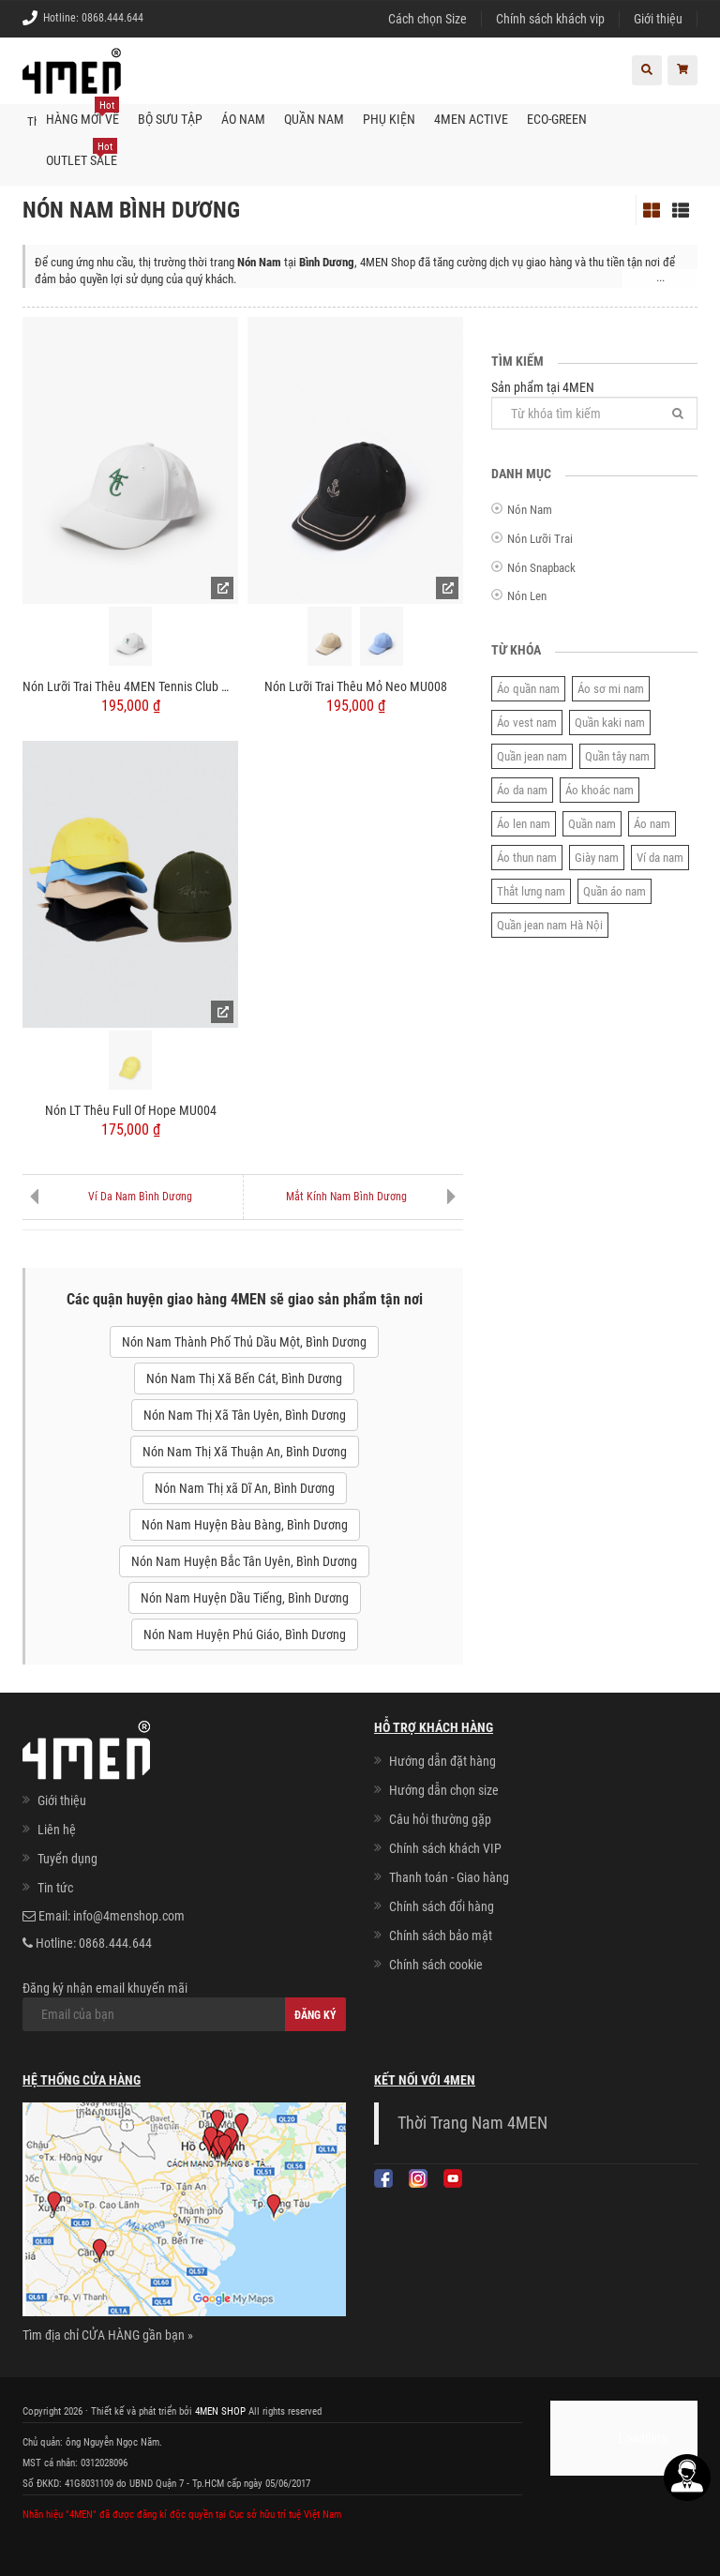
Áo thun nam (527, 857)
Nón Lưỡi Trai (540, 538)
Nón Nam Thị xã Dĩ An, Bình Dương (245, 1488)
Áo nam (652, 823)
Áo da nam (522, 789)
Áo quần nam (528, 688)
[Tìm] (677, 412)
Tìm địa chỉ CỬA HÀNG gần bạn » (107, 2335)
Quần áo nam (614, 890)
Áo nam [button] (243, 118)
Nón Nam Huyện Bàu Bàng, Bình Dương (245, 1524)
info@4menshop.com (129, 1915)
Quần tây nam (617, 755)
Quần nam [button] (314, 118)
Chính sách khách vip (550, 18)
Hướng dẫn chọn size (444, 1789)
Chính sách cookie (436, 1963)
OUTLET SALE (81, 153)
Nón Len (527, 595)
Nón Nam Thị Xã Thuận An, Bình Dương (244, 1451)
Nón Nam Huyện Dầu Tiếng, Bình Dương (245, 1597)
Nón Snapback (541, 567)
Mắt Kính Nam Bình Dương (346, 1195)
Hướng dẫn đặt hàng (442, 1760)
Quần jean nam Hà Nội (550, 924)
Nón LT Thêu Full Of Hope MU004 (131, 1109)
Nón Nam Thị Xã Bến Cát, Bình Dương (244, 1378)
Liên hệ (57, 1829)
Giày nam (597, 857)
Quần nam (592, 823)
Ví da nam (660, 857)
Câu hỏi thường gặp (440, 1818)
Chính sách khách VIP (445, 1847)
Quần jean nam (532, 755)
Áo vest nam (527, 722)
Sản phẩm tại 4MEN (594, 404)
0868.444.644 (112, 17)
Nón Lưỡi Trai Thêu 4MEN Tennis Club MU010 (130, 685)
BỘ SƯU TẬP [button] (170, 118)
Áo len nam (523, 823)
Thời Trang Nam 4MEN (473, 2122)
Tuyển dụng (68, 1858)
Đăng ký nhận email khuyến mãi (184, 2006)
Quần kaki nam (610, 722)
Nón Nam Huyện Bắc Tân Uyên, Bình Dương (244, 1561)
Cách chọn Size (427, 18)
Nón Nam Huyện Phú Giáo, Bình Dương (244, 1634)
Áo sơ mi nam (611, 688)
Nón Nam (529, 510)
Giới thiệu (658, 18)
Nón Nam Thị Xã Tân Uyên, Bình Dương (244, 1415)
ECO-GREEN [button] (557, 118)
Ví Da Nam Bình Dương (140, 1195)
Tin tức (55, 1887)
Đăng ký (315, 2015)
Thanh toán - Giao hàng (449, 1876)
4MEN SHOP (220, 2410)
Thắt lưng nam (531, 890)
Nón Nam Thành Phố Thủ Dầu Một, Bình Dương (244, 1341)
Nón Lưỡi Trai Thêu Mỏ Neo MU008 (355, 685)
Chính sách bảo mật (440, 1934)
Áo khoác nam (599, 789)
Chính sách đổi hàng (441, 1905)
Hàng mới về (82, 112)
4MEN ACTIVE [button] (471, 118)
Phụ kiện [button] (389, 118)
